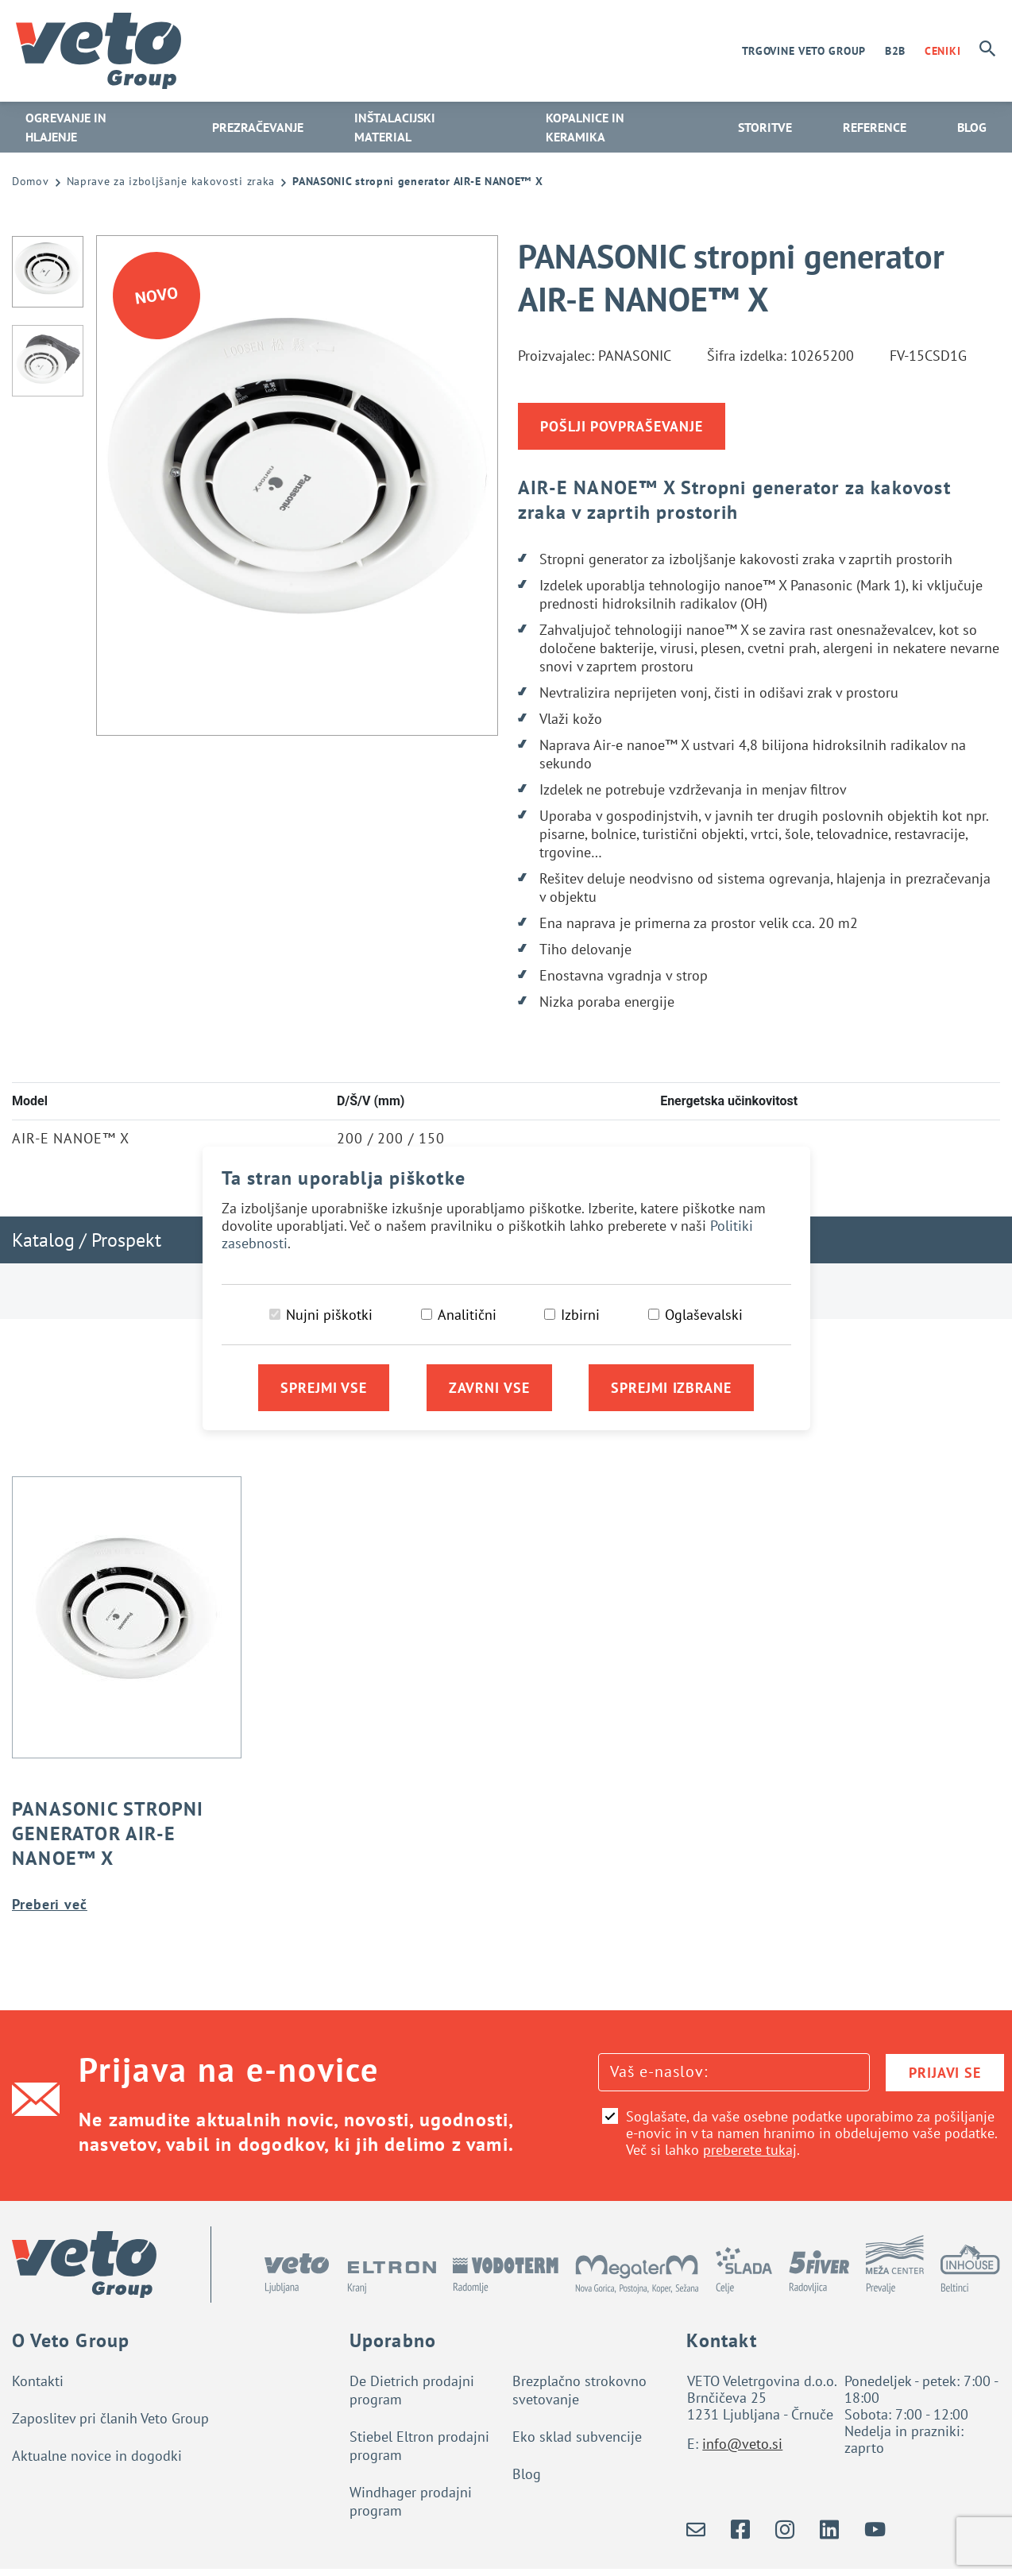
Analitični (467, 1314)
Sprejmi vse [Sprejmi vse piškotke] (323, 1388)
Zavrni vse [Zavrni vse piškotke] (489, 1388)
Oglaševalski (704, 1314)
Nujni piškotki (329, 1314)
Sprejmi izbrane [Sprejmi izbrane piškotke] (671, 1388)
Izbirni (580, 1314)
